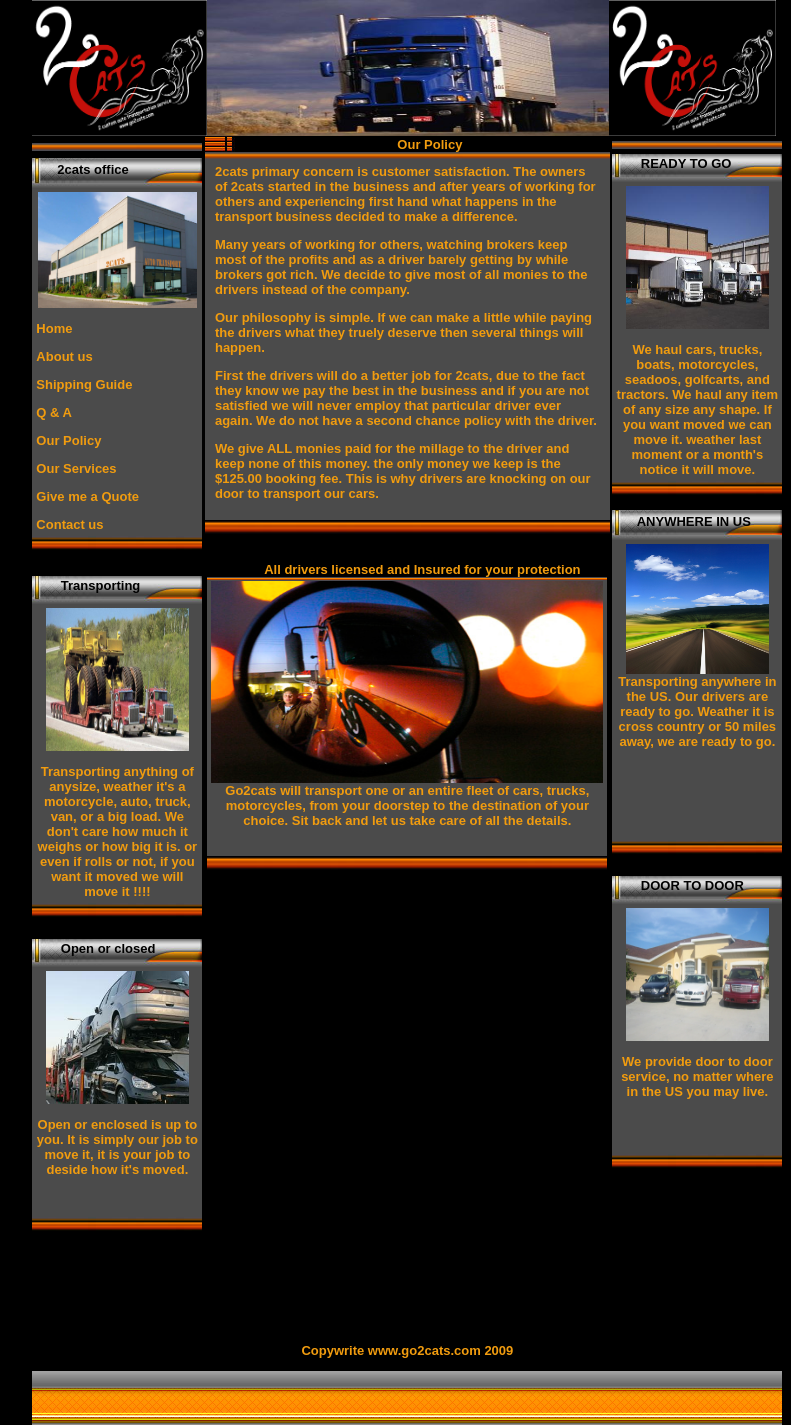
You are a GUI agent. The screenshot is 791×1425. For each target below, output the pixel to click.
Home (54, 328)
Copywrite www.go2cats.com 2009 (407, 1350)
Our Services (76, 468)
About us (64, 356)
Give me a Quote (87, 496)
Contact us (69, 524)
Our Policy (68, 440)
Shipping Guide (84, 384)
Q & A (54, 412)
